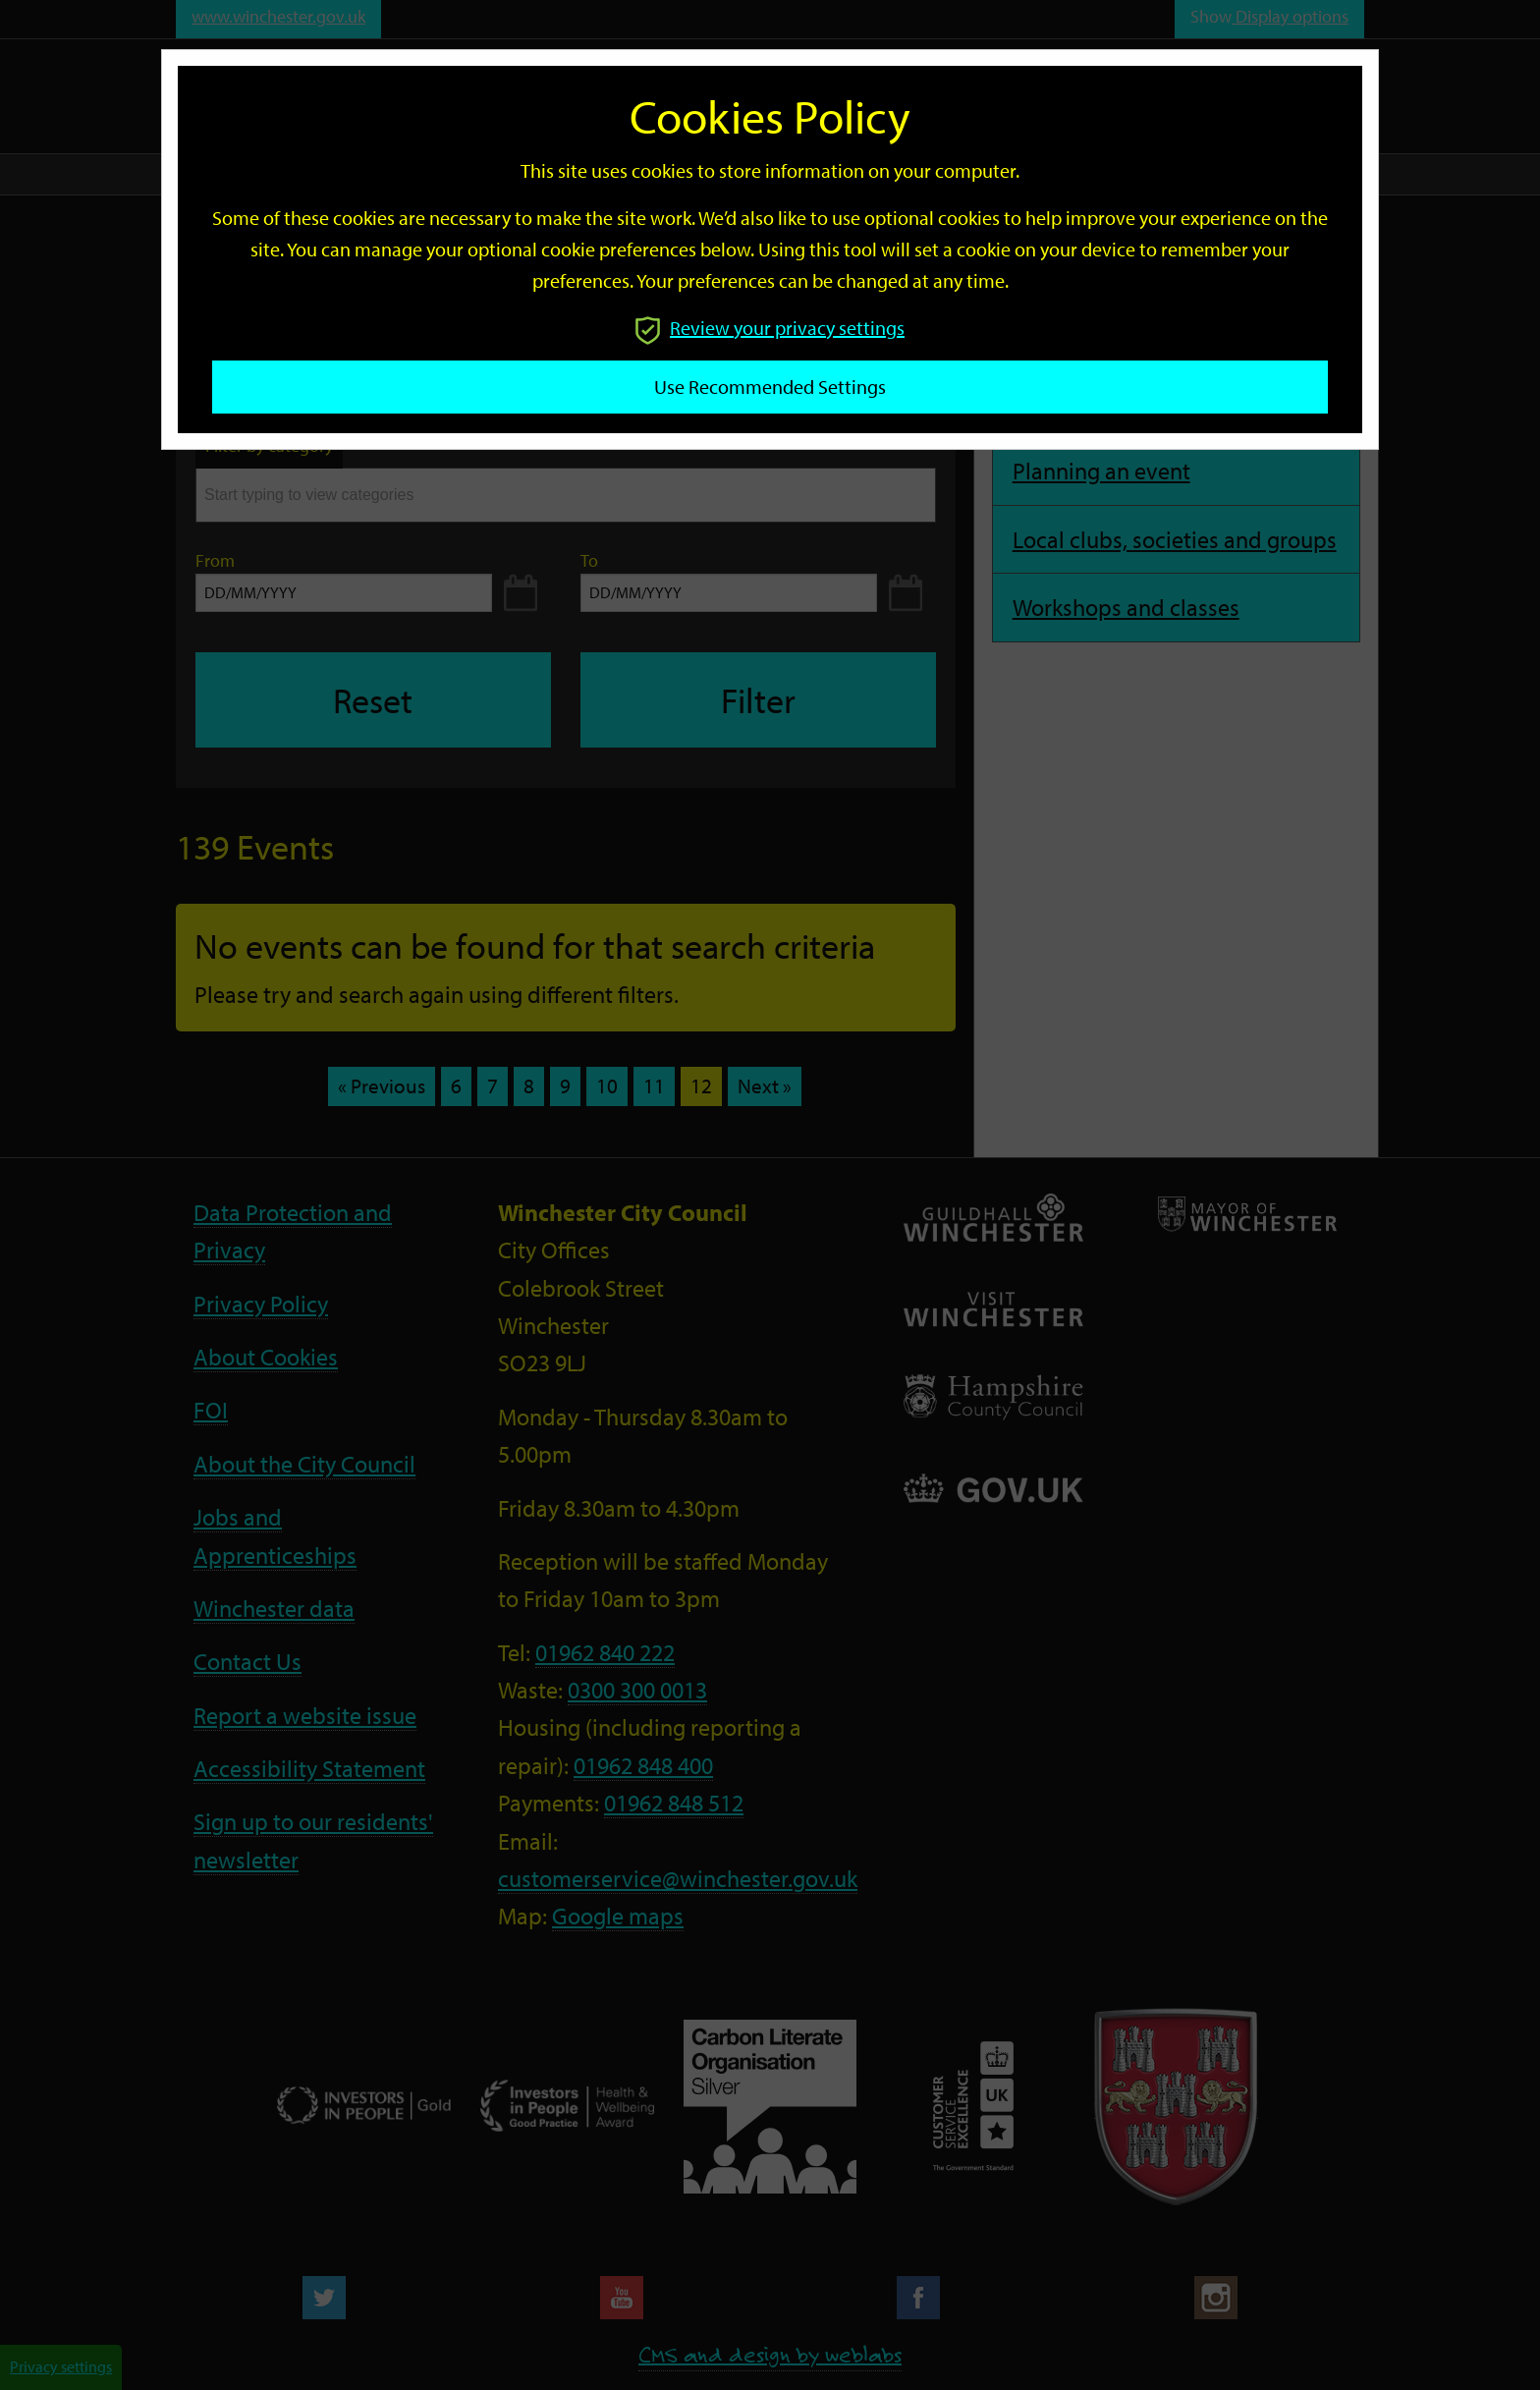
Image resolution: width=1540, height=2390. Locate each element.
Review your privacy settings (770, 327)
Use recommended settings (770, 386)
